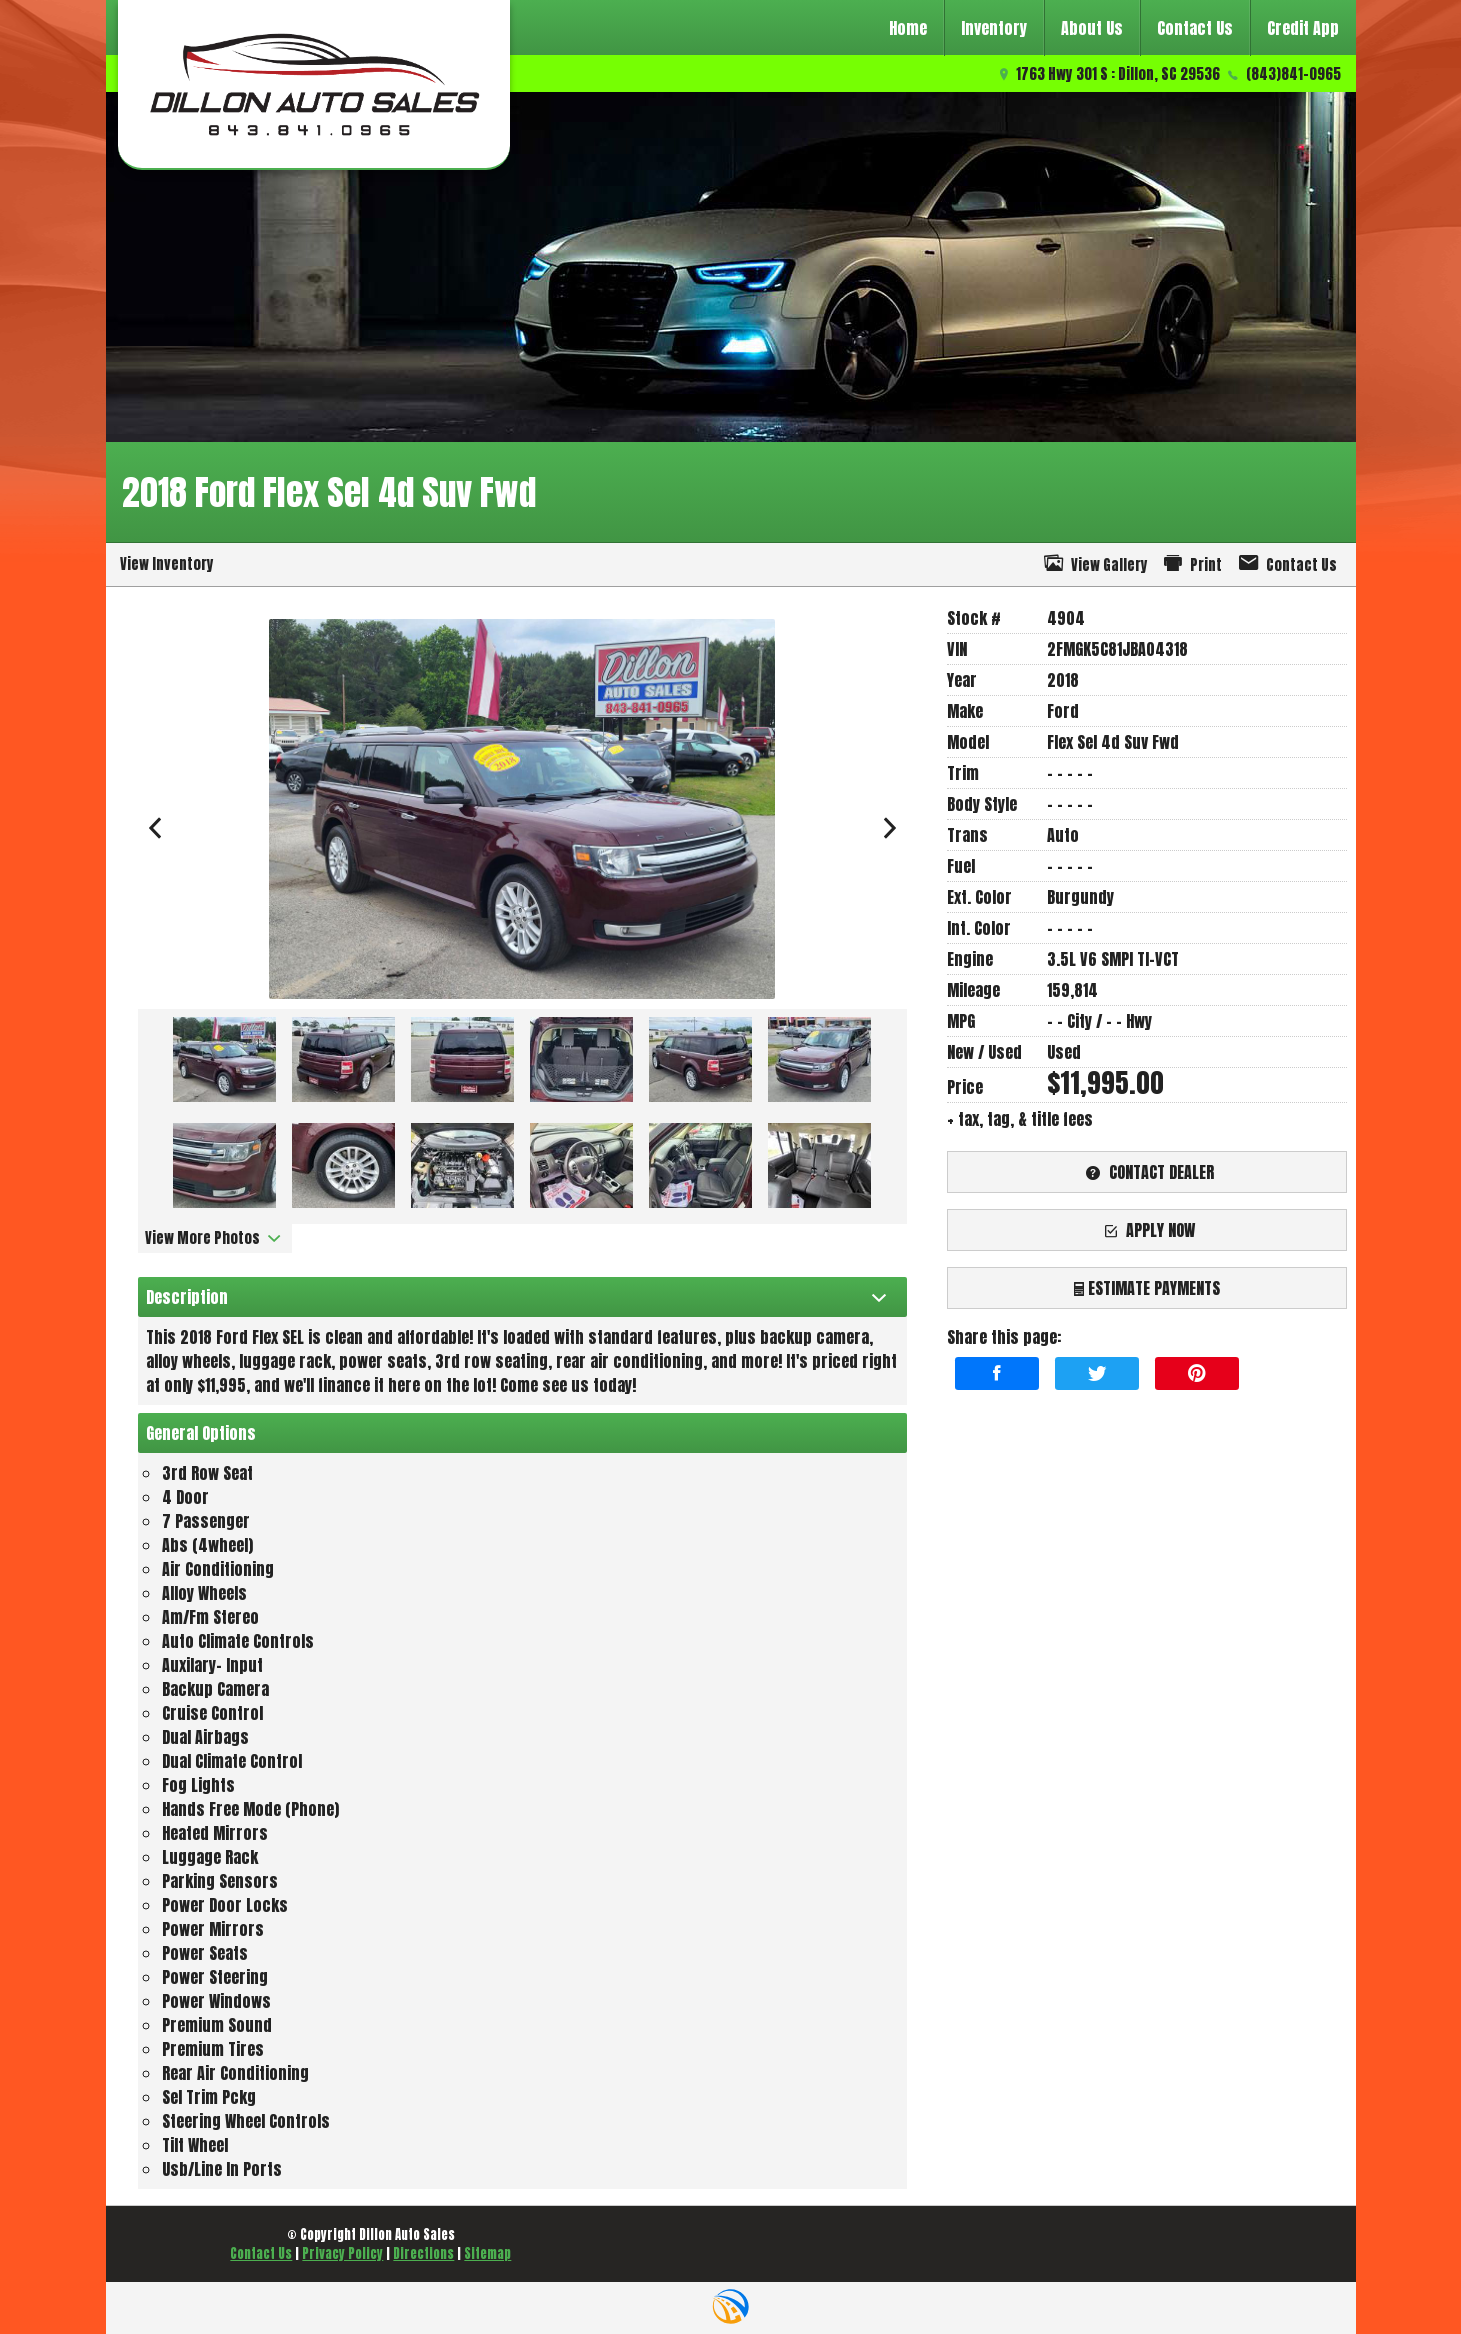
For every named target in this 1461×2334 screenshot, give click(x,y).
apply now (1147, 1230)
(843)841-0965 (1293, 74)
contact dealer (1147, 1172)
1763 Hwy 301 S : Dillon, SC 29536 (1118, 74)
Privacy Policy (342, 2253)
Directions (423, 2253)
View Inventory (167, 564)
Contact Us (261, 2253)
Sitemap (487, 2253)
